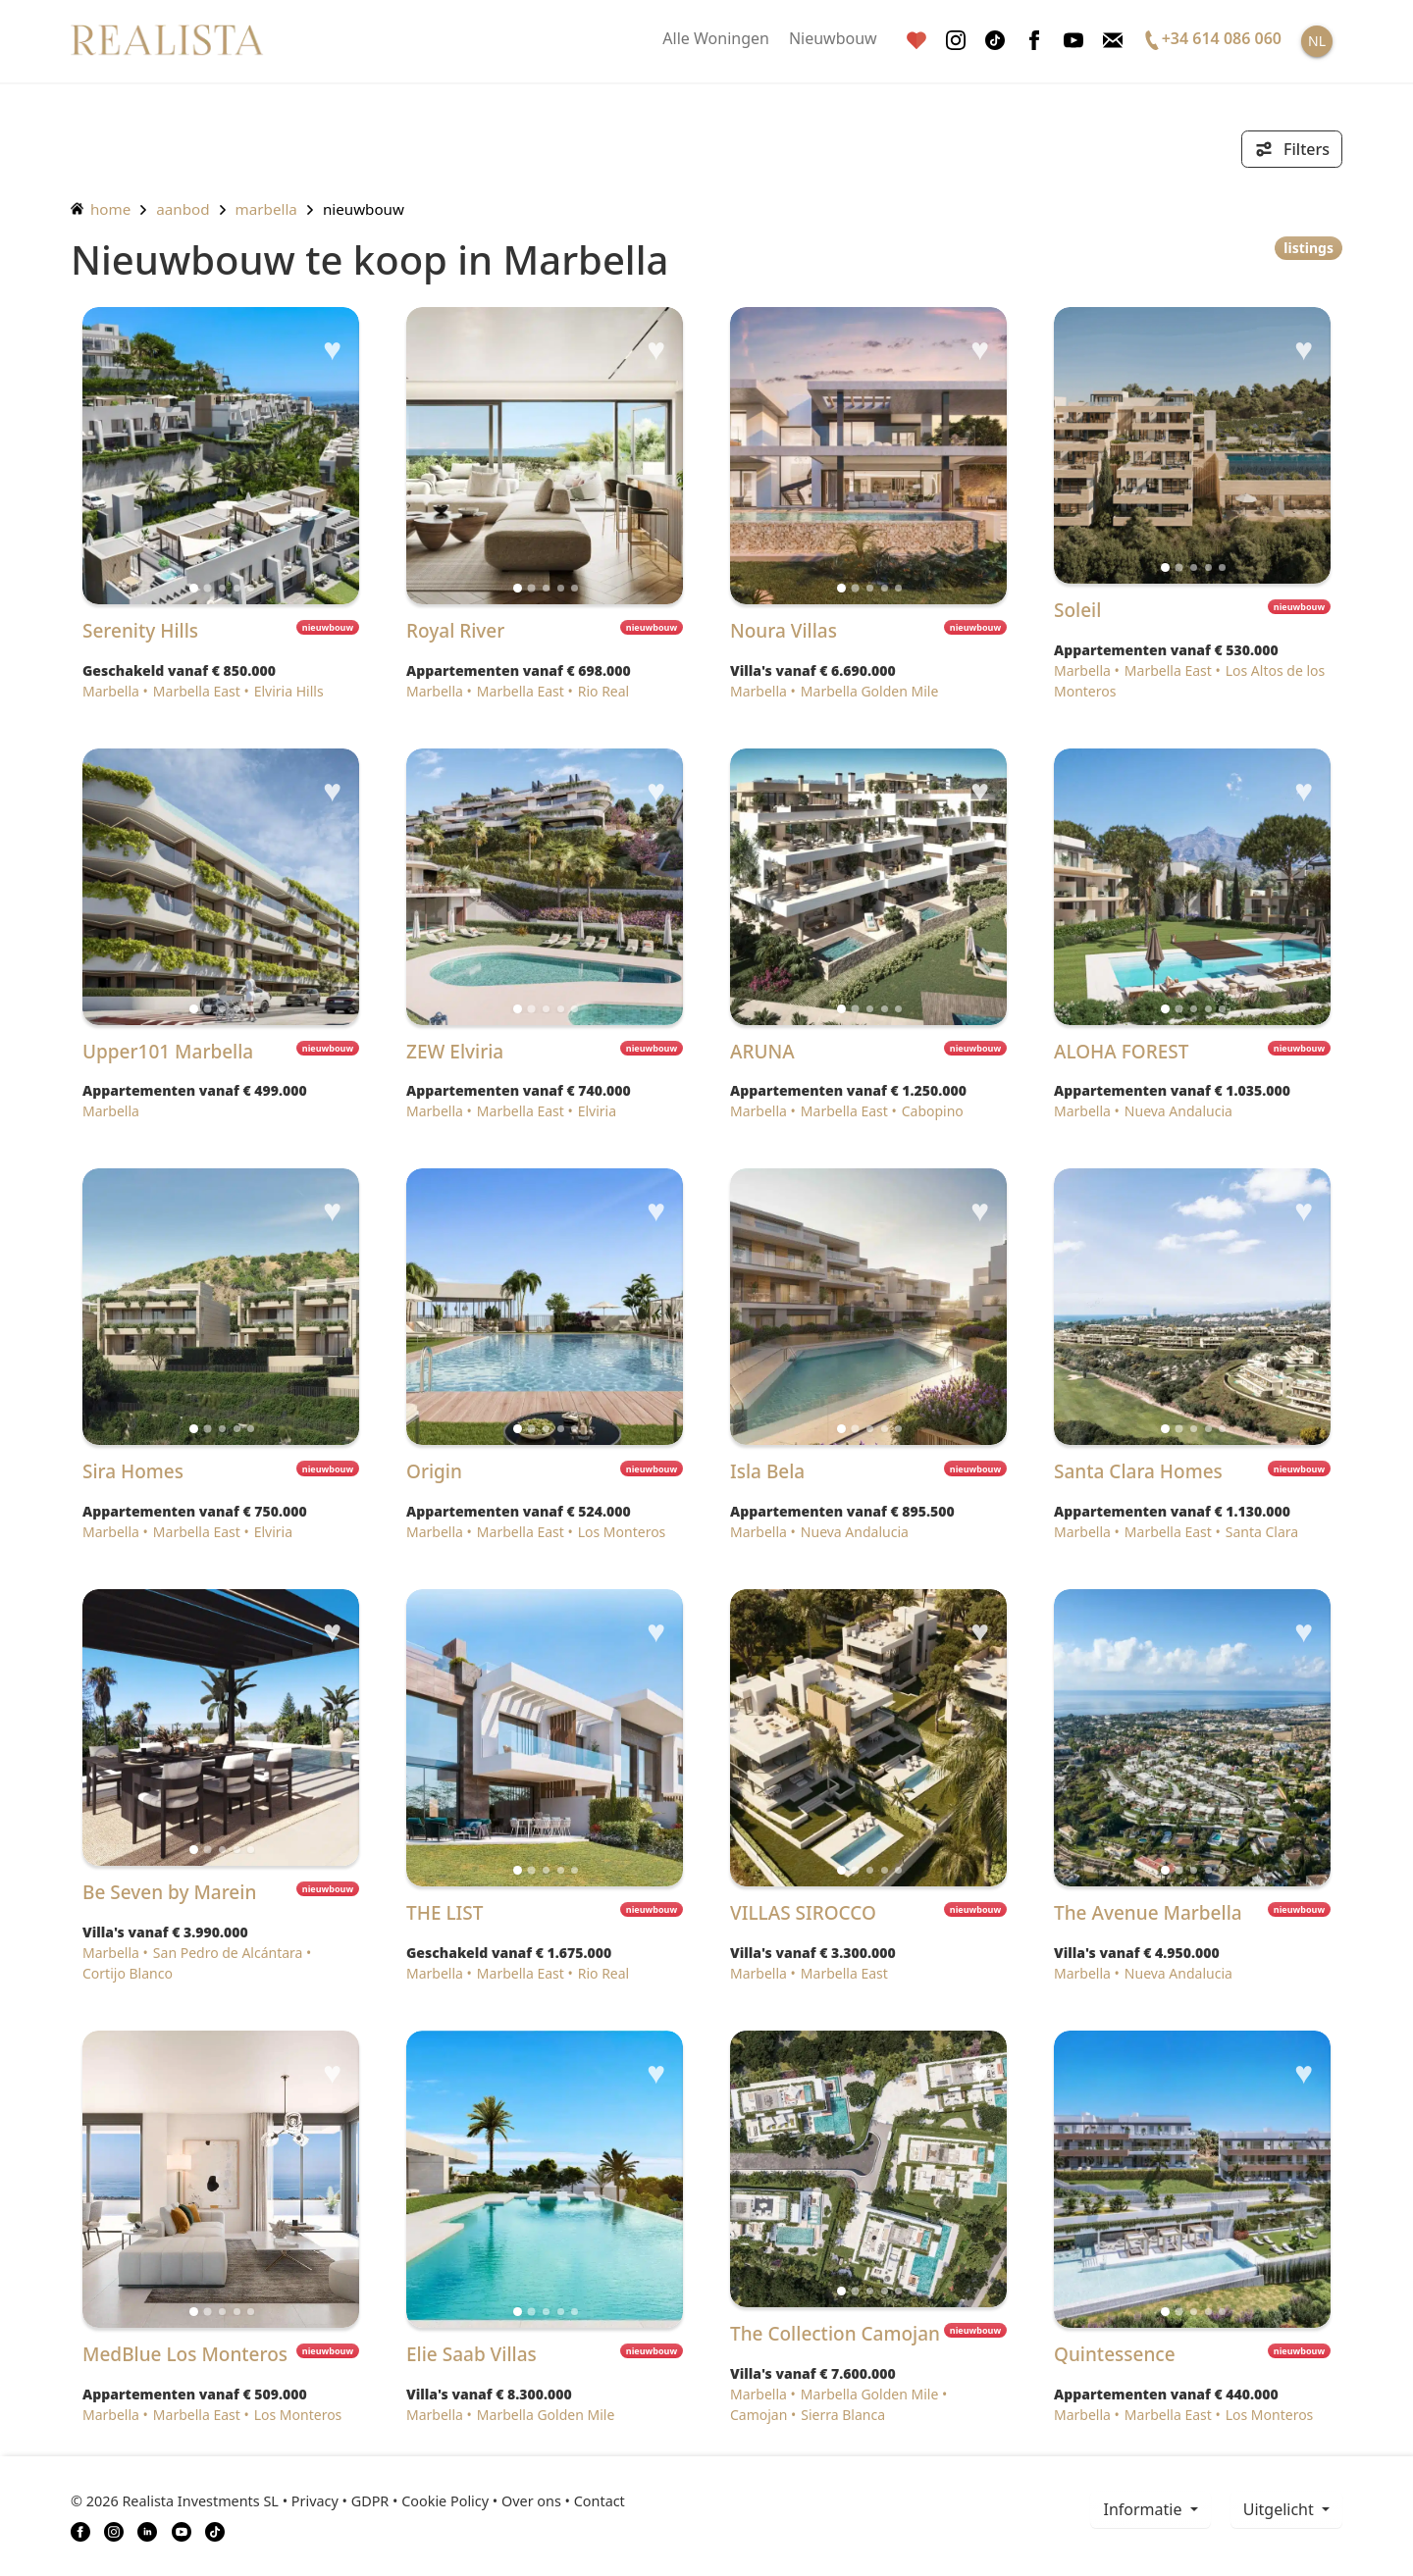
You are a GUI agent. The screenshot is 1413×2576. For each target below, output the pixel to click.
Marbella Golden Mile (869, 691)
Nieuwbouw (833, 38)
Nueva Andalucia (1178, 1111)
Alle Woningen (715, 38)
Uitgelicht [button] (1280, 2509)
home (101, 209)
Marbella (266, 209)
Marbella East (196, 691)
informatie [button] (1144, 2509)
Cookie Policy (445, 2501)
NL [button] (1317, 40)
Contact (599, 2501)
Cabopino (933, 1111)
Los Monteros (622, 1531)
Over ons (531, 2501)
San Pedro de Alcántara (228, 1952)
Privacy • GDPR (340, 2501)
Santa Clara (1262, 1531)
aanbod (182, 209)
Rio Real (604, 691)
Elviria (597, 1111)
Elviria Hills (289, 691)
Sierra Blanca (843, 2414)
